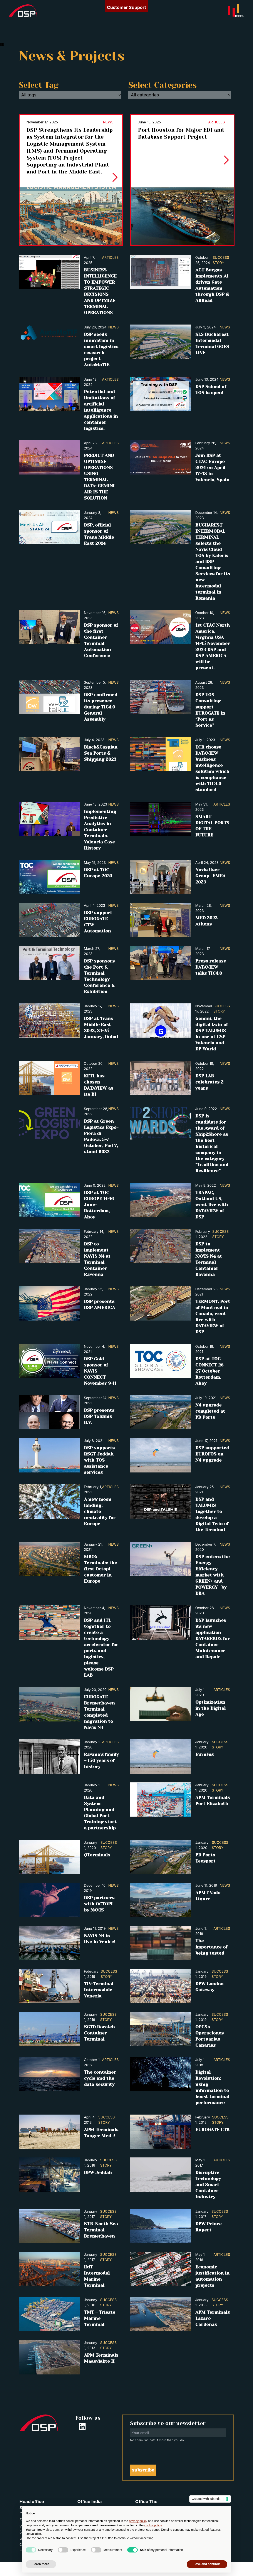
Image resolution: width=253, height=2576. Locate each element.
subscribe (143, 2470)
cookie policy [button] (153, 2525)
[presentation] (163, 2452)
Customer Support (126, 7)
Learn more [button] (41, 2564)
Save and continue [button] (207, 2564)
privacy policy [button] (138, 2521)
